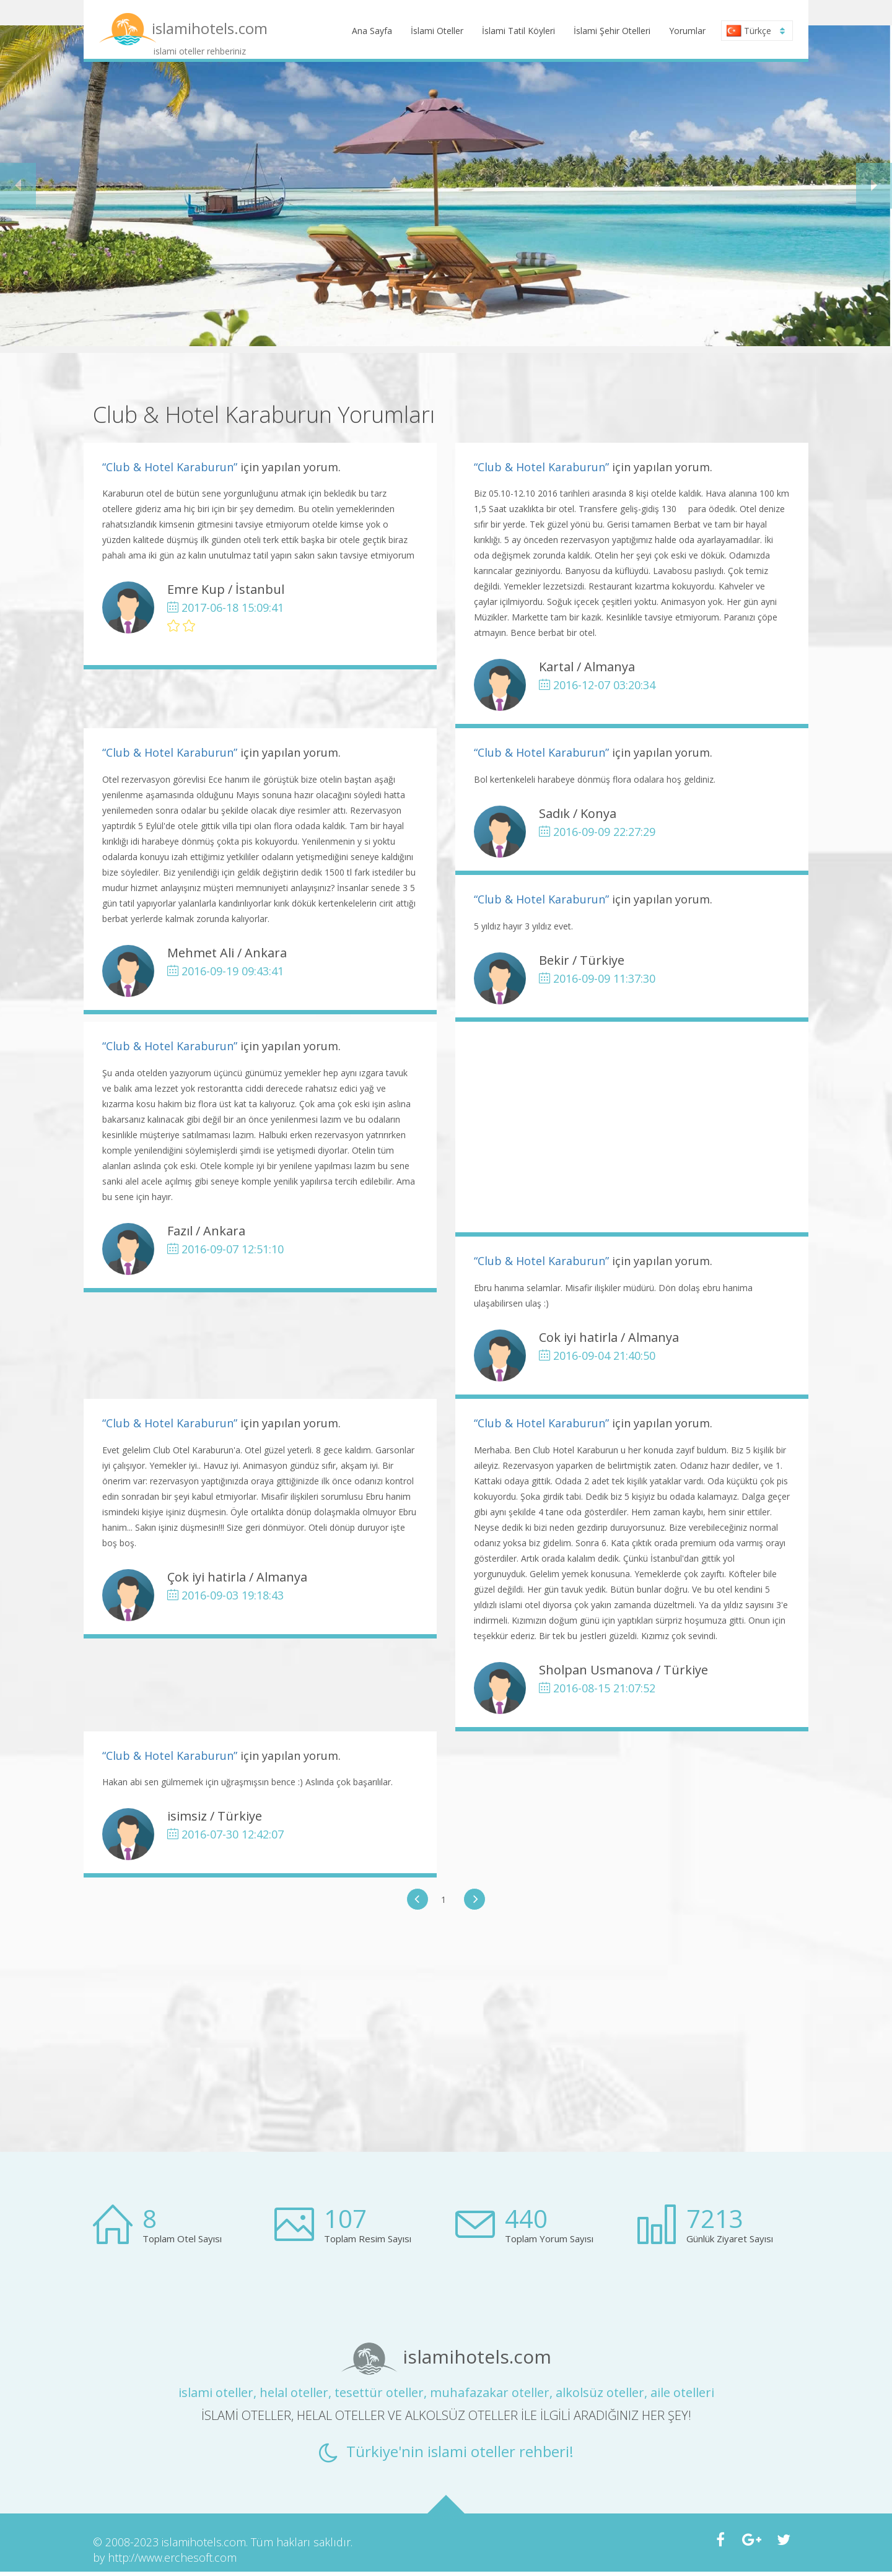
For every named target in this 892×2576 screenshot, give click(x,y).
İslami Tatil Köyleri (518, 31)
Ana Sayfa (372, 31)
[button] (18, 186)
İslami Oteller (437, 31)
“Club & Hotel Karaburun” (169, 466)
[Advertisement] (632, 1127)
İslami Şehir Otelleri (612, 31)
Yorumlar (687, 31)
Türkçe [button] (756, 31)
